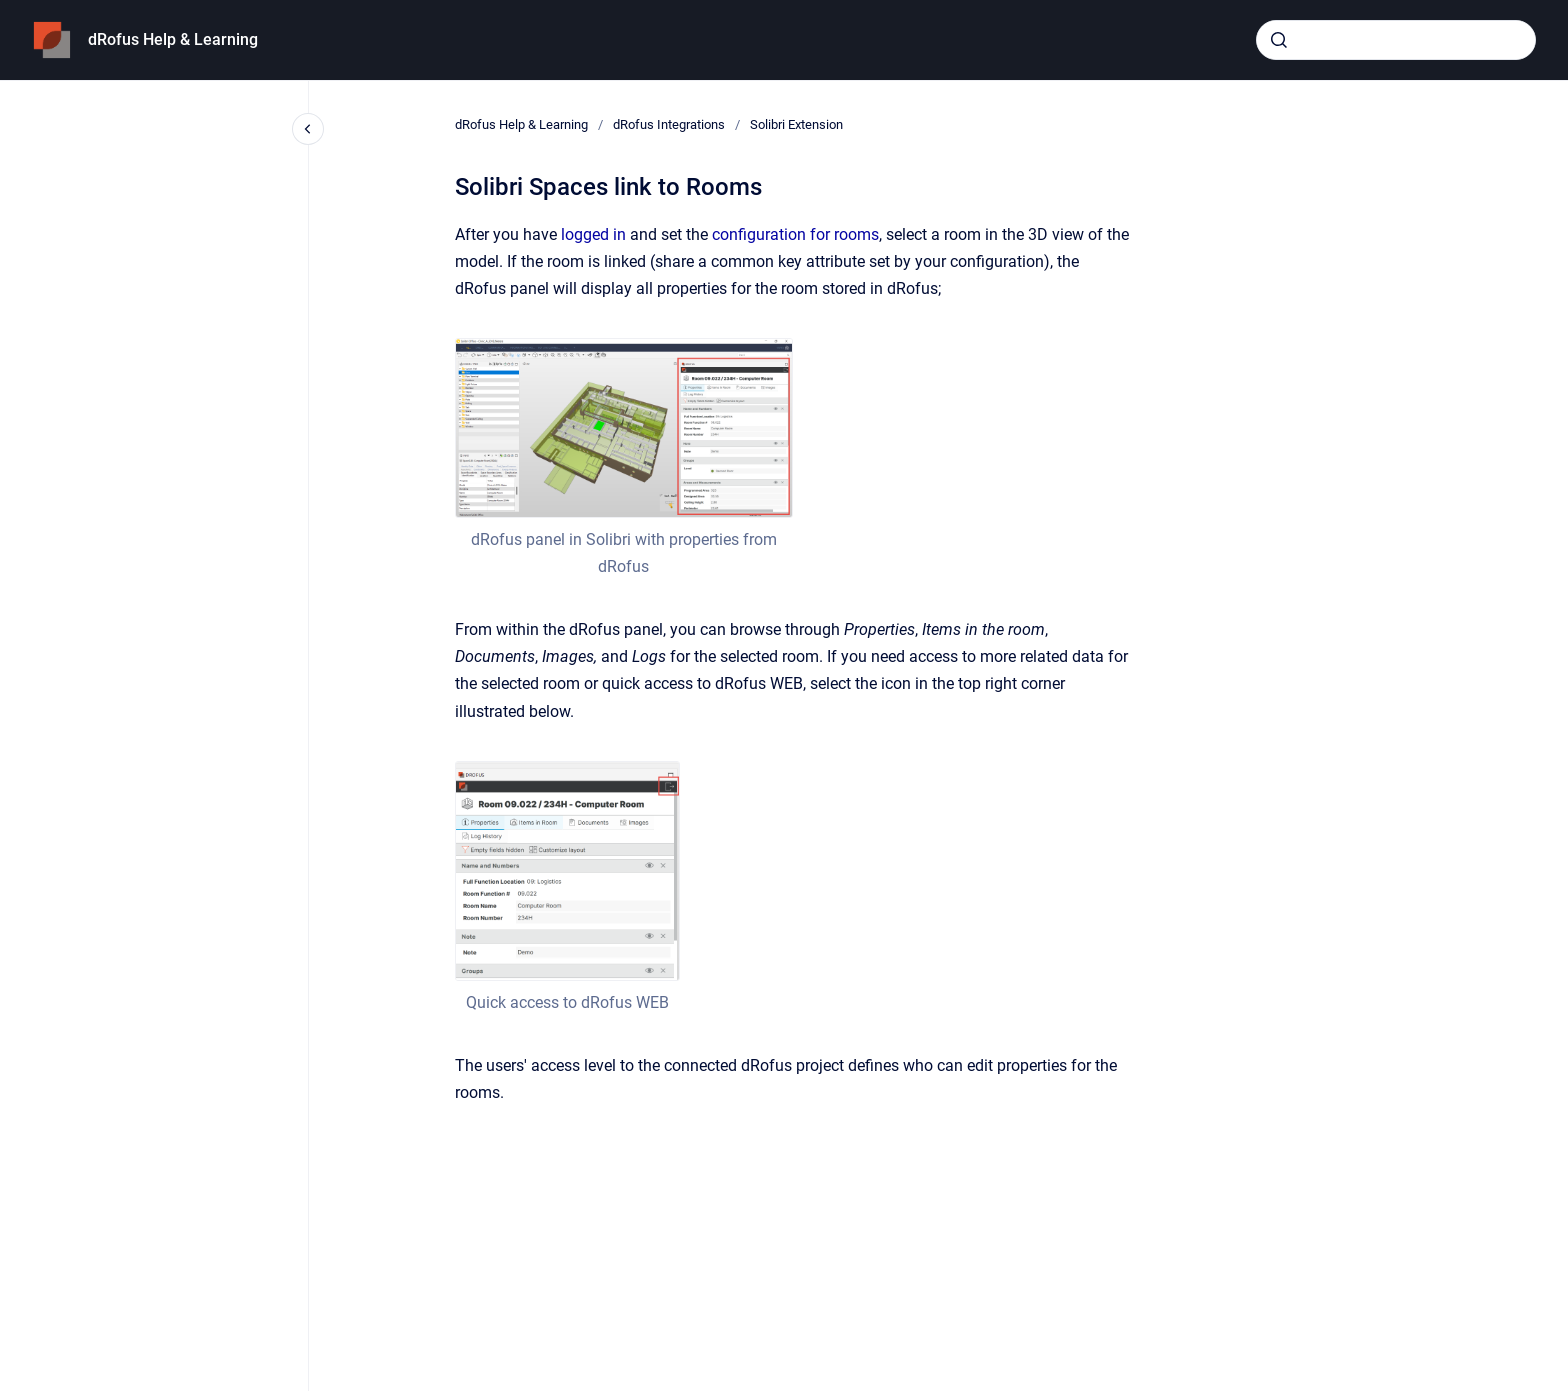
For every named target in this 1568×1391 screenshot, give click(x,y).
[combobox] (1396, 40)
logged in (593, 234)
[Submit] (1279, 40)
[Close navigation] (308, 129)
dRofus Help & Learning (173, 39)
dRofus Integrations (669, 124)
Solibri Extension (796, 124)
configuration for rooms (795, 234)
